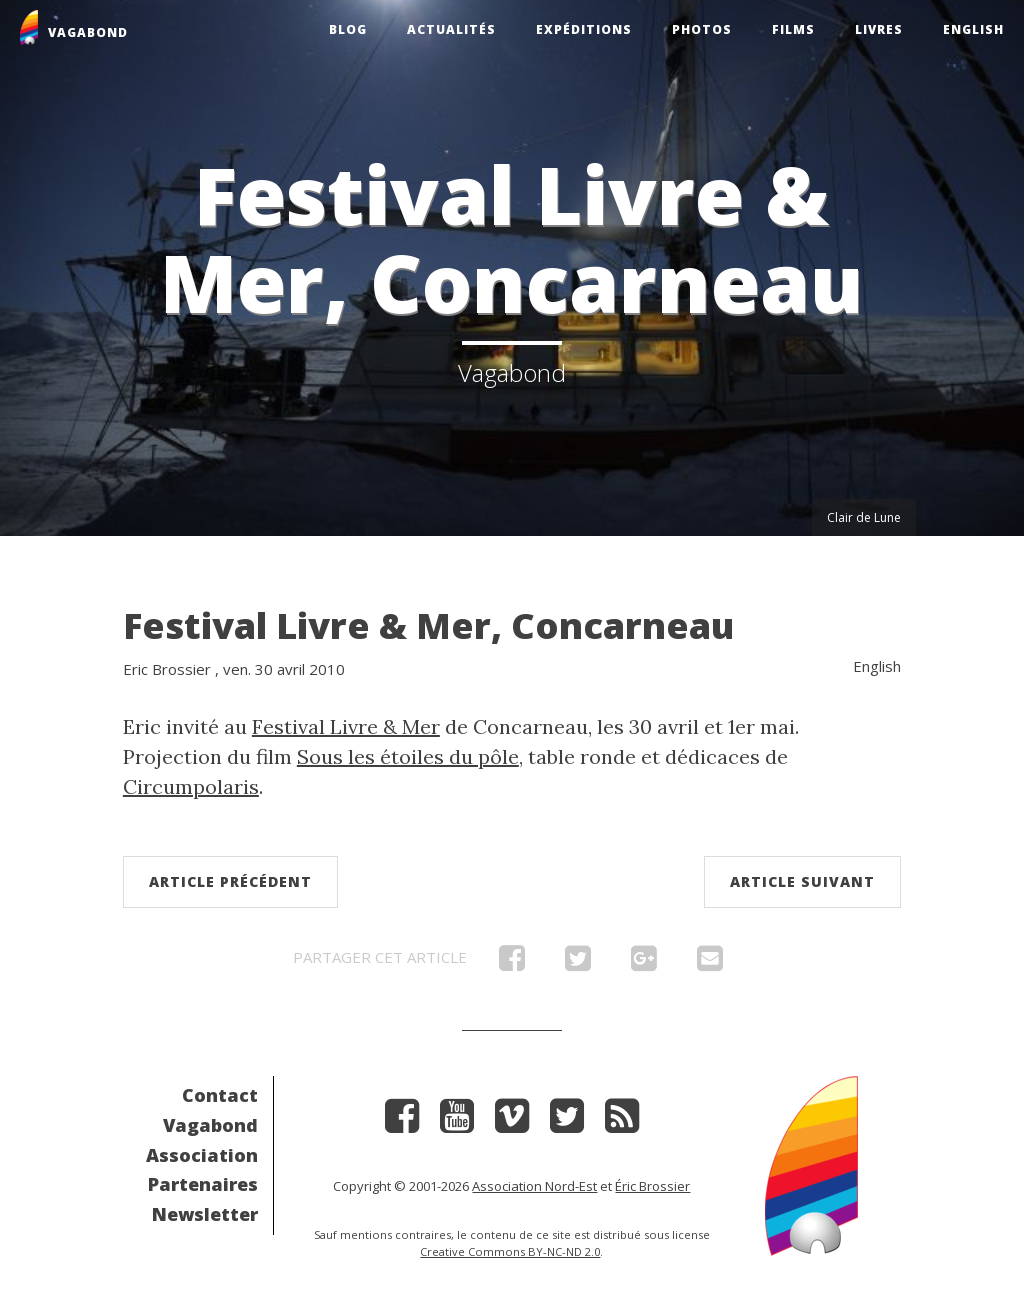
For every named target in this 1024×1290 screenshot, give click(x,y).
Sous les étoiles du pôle (408, 756)
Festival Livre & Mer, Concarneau (428, 625)
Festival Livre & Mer (346, 726)
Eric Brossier (167, 669)
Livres (879, 29)
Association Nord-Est (534, 1186)
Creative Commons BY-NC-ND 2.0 (510, 1251)
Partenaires (203, 1184)
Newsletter (205, 1214)
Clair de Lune (864, 517)
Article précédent (230, 881)
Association (202, 1155)
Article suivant (802, 881)
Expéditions (584, 29)
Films (793, 29)
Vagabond (210, 1125)
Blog (348, 29)
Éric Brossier (652, 1186)
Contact (220, 1095)
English (973, 29)
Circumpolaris (191, 786)
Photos (702, 29)
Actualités (451, 29)
